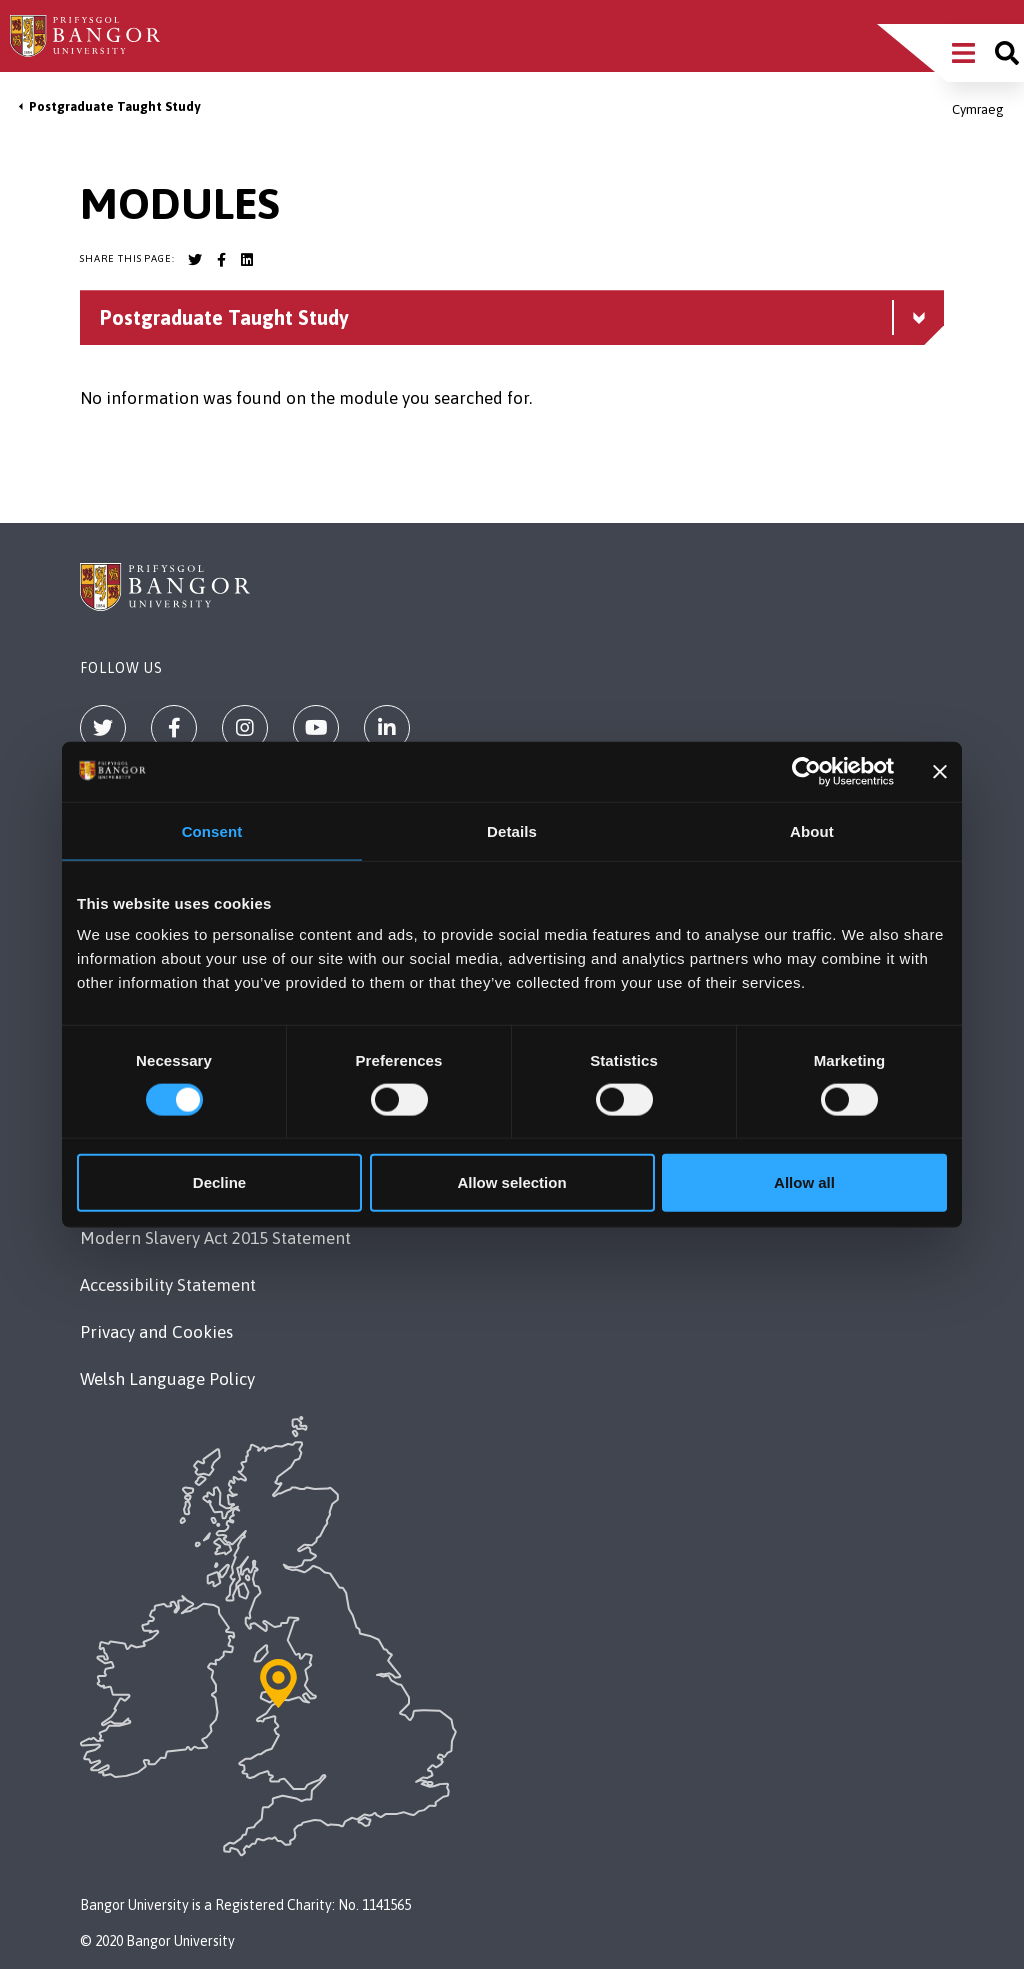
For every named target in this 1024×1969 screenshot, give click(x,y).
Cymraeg (978, 109)
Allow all (804, 1182)
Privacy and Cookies (156, 1332)
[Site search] (1007, 53)
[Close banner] (940, 771)
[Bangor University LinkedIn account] (247, 260)
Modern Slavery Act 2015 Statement (215, 1238)
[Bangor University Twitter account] (195, 260)
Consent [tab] (212, 830)
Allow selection (511, 1182)
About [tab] (812, 830)
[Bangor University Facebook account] (221, 260)
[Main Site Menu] (963, 53)
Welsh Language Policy (167, 1379)
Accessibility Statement (168, 1285)
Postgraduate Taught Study (114, 106)
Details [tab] (512, 830)
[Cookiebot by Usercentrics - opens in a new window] (806, 771)
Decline (219, 1182)
